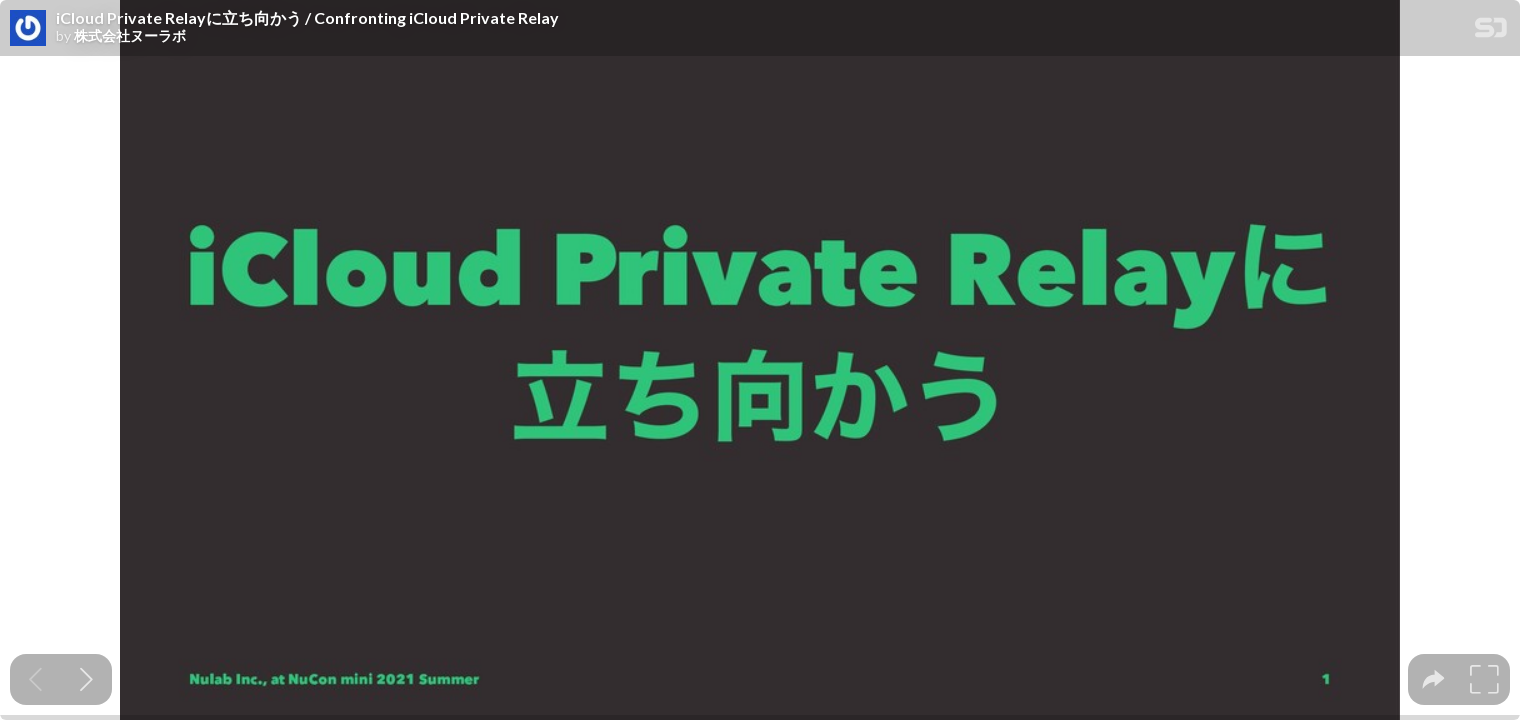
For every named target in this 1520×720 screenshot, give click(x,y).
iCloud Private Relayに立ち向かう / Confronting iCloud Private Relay (307, 18)
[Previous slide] (35, 679)
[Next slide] (86, 679)
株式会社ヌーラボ (130, 36)
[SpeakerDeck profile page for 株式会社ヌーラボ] (28, 29)
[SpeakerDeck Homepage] (1491, 31)
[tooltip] (1433, 679)
